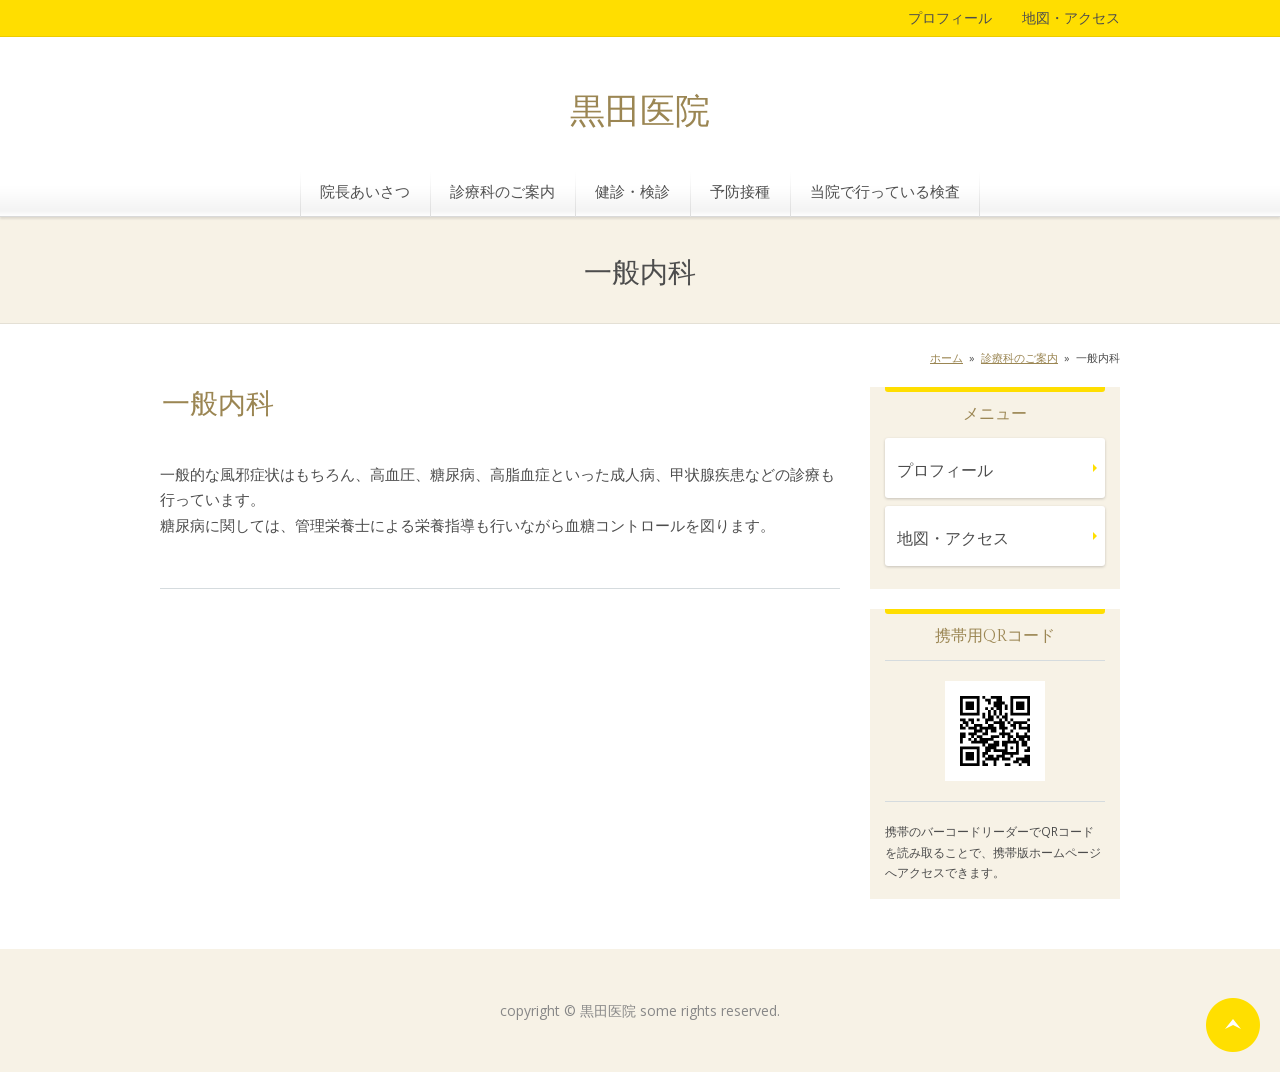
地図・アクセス (1071, 17)
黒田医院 (640, 112)
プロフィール (950, 17)
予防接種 (740, 191)
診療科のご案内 (502, 191)
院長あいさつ (365, 191)
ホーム (946, 357)
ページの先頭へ (1233, 1025)
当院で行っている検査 (885, 191)
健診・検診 (632, 191)
